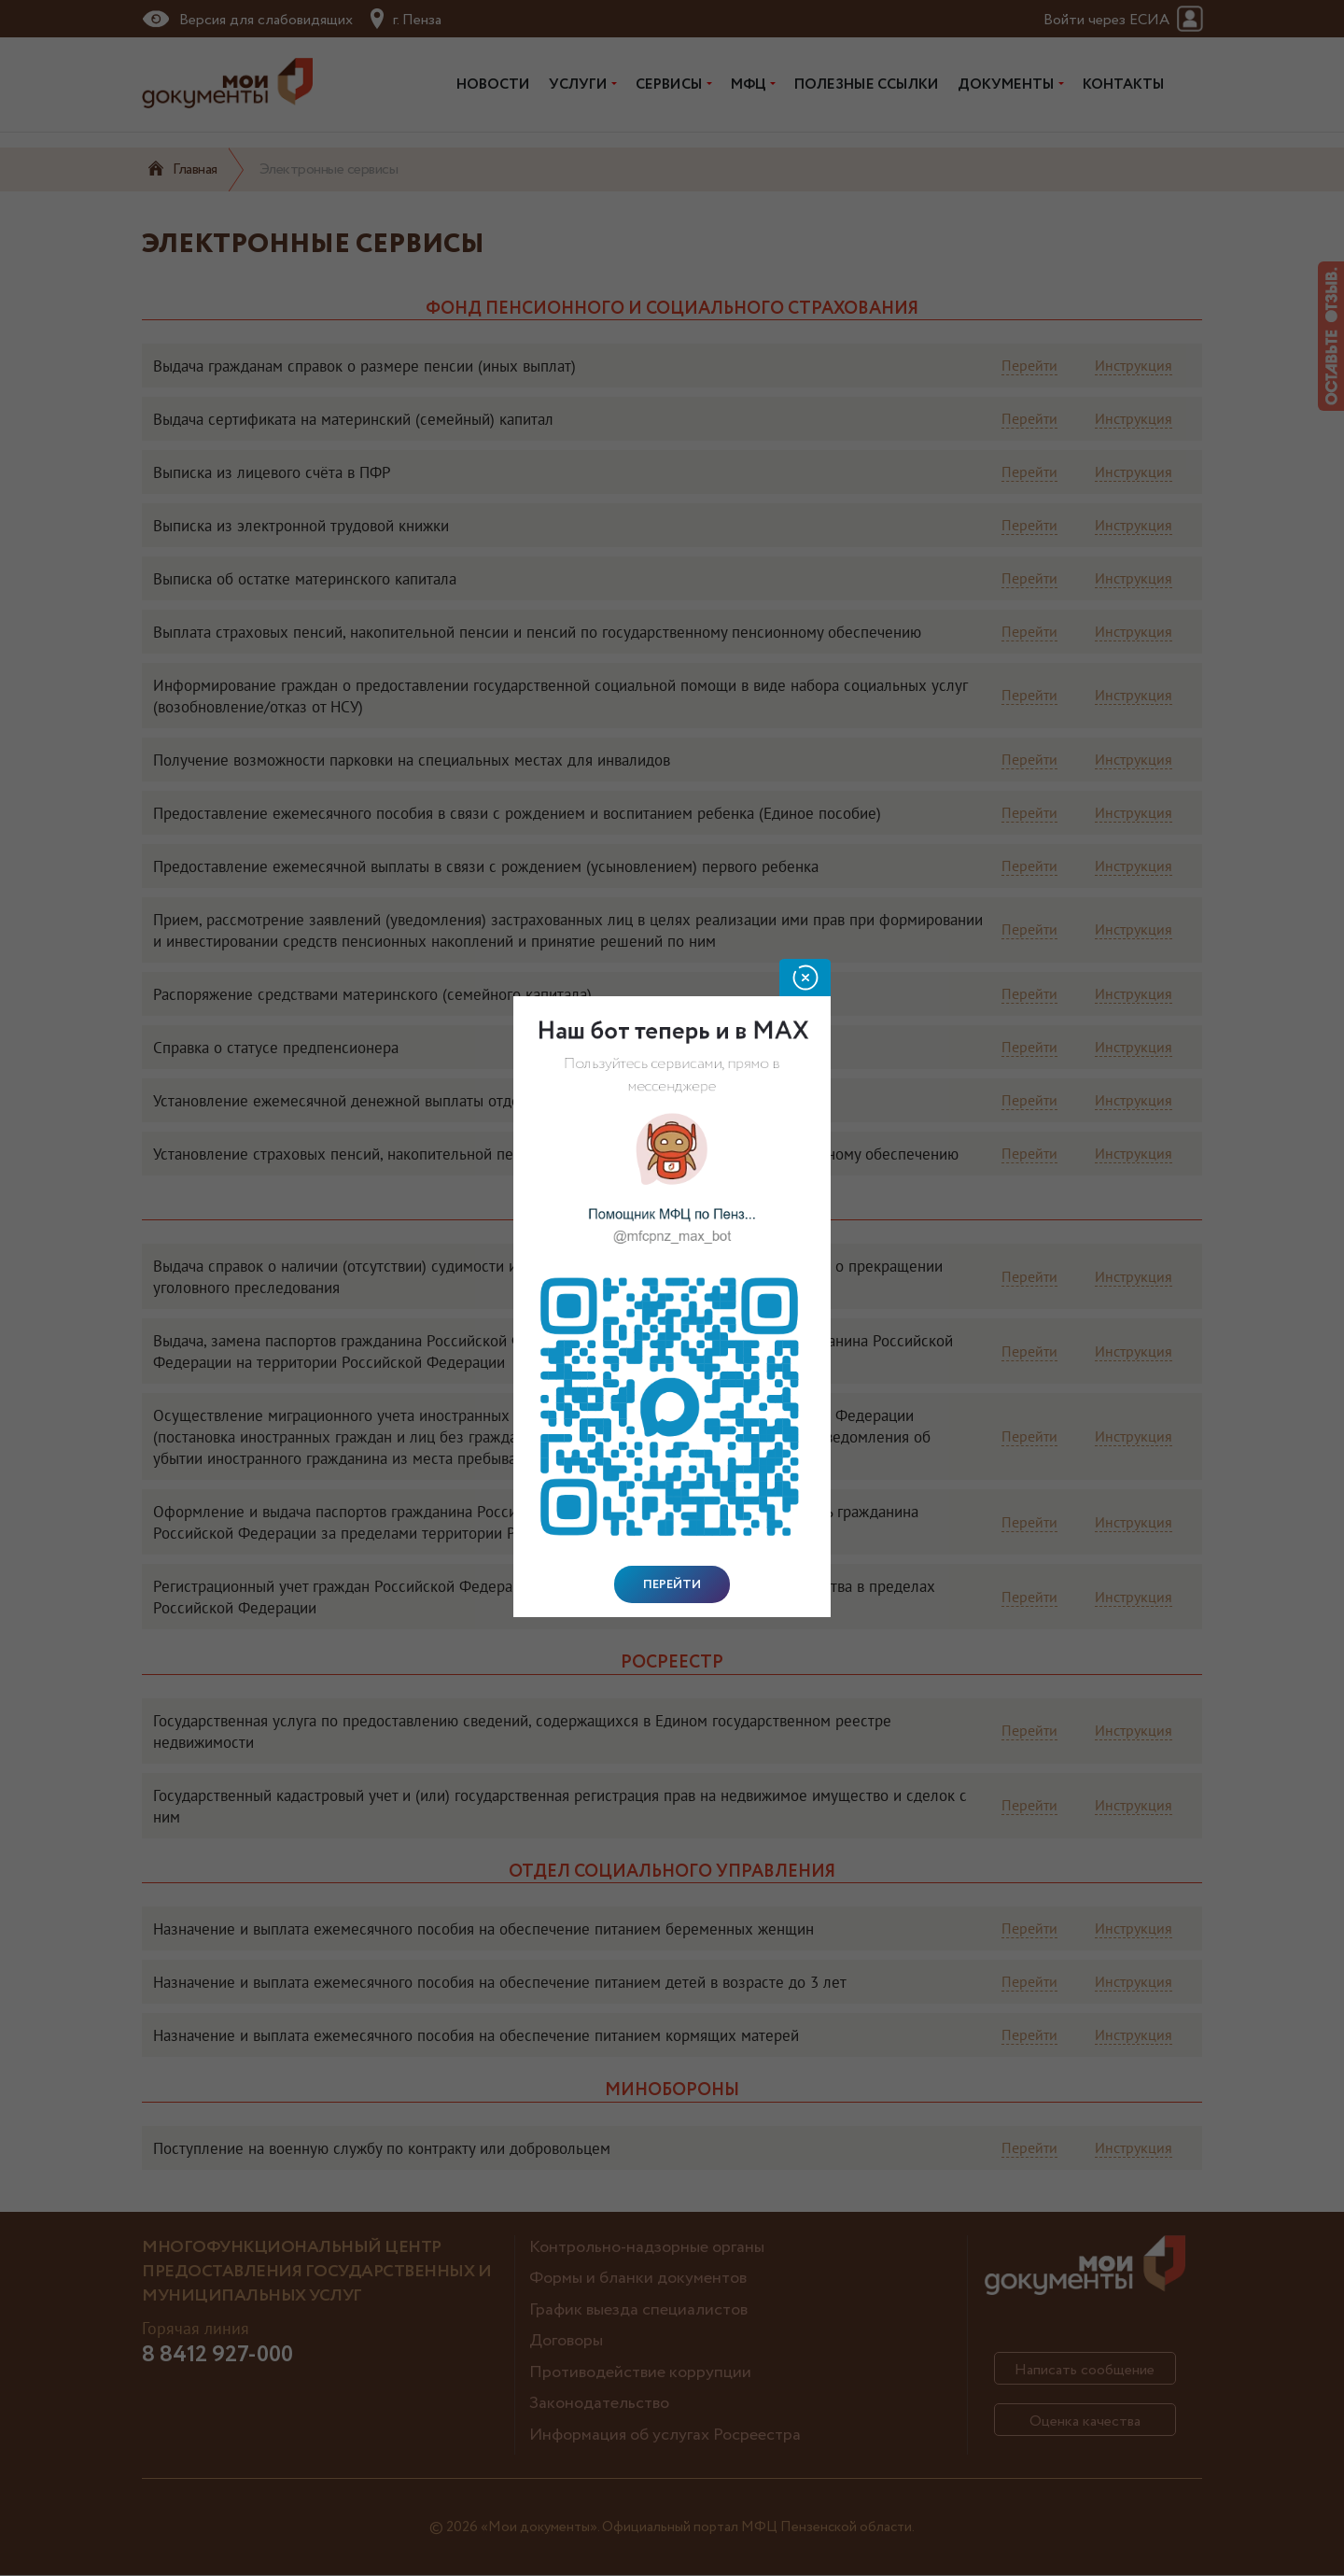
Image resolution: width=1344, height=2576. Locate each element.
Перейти (672, 1584)
